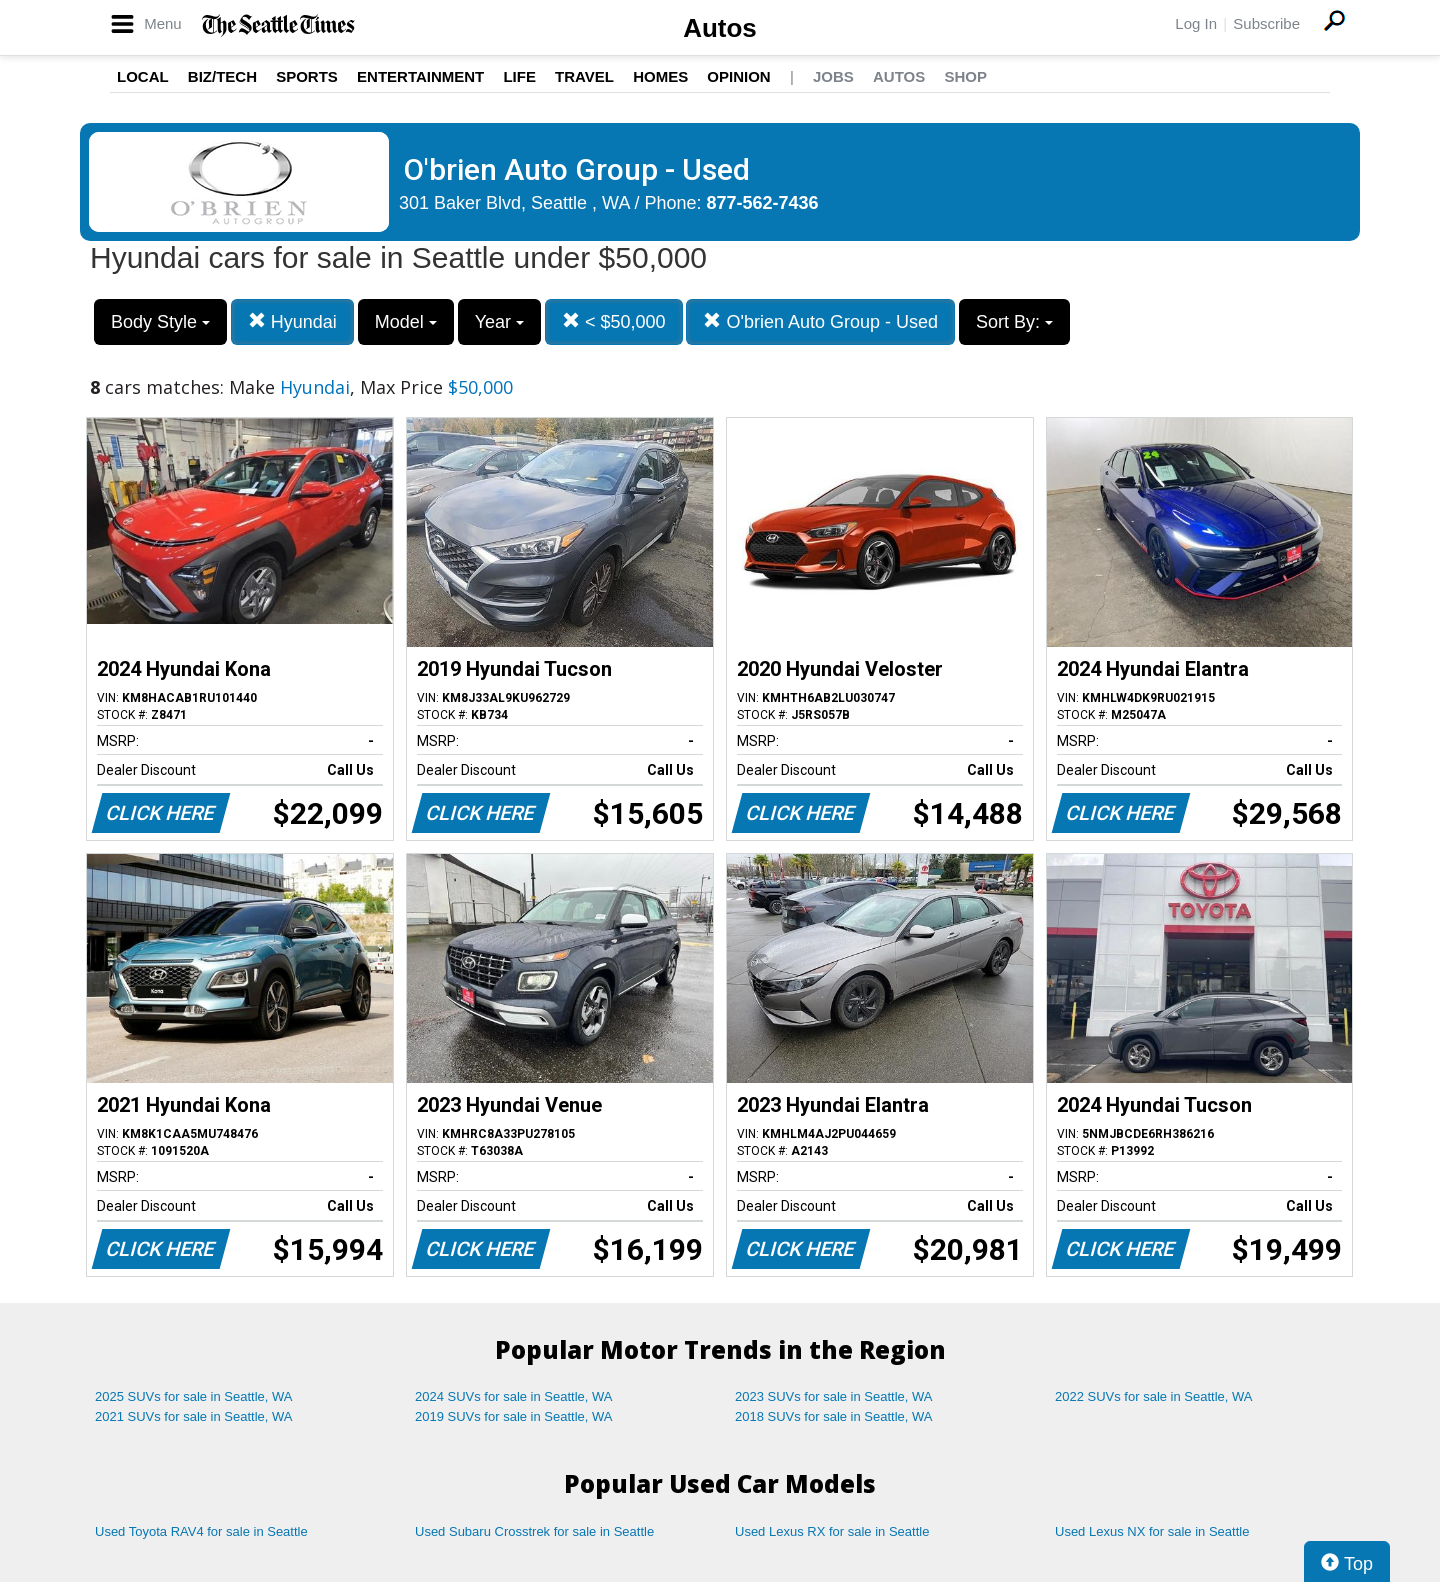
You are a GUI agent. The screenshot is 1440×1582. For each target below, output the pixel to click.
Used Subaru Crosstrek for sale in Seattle (534, 1531)
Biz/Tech (222, 76)
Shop (965, 76)
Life (519, 76)
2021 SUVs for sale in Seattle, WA (194, 1416)
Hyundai (292, 321)
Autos (720, 28)
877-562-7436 (763, 203)
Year (499, 322)
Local (143, 76)
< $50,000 (614, 321)
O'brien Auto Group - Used (820, 321)
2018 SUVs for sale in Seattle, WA (834, 1416)
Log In (1196, 23)
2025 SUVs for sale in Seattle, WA (194, 1396)
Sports (307, 76)
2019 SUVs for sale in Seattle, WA (514, 1416)
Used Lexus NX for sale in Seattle (1152, 1531)
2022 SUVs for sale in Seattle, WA (1154, 1396)
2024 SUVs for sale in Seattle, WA (514, 1396)
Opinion (738, 76)
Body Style (160, 322)
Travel (584, 76)
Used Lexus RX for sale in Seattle (832, 1531)
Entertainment (420, 76)
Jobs (833, 76)
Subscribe (1266, 23)
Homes (660, 76)
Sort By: (1014, 322)
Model (406, 322)
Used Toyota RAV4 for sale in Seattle (201, 1531)
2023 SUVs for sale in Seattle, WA (834, 1396)
